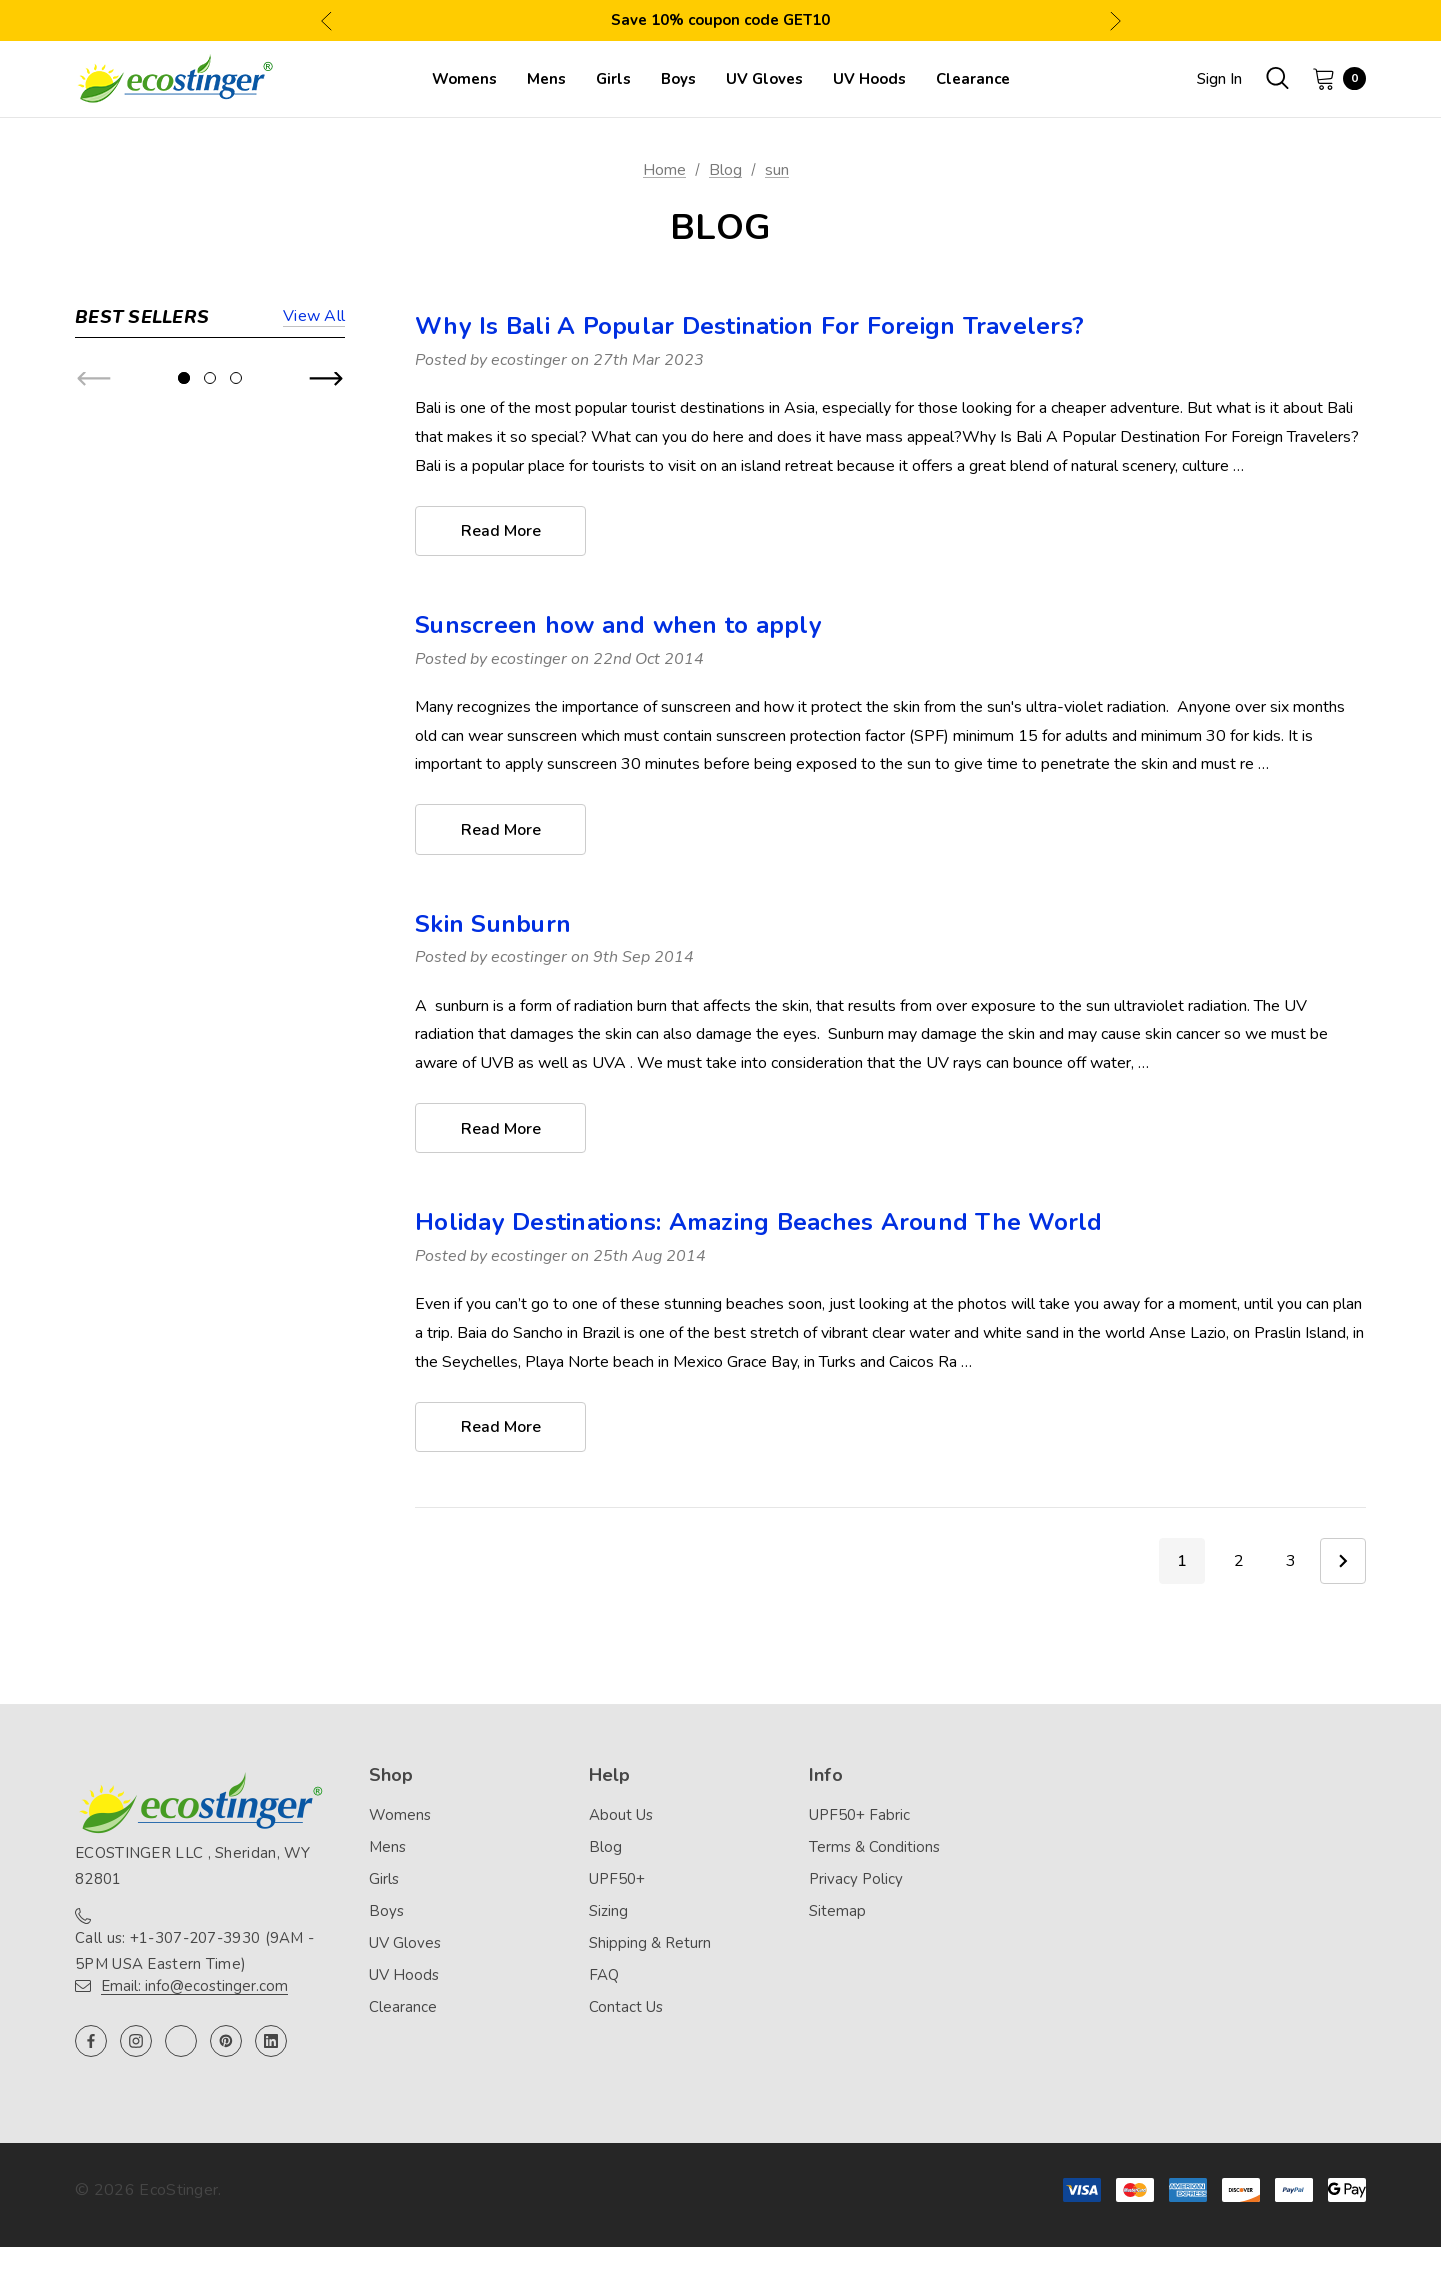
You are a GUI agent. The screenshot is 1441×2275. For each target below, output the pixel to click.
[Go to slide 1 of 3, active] (184, 874)
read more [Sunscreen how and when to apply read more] (501, 831)
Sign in (1219, 79)
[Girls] (613, 79)
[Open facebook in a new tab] (91, 2044)
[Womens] (464, 79)
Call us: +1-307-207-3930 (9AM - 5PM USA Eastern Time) (194, 1954)
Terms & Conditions (874, 1849)
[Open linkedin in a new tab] (271, 2044)
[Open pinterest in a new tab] (226, 2044)
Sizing (608, 1913)
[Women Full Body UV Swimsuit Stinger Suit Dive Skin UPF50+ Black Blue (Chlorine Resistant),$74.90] (115, 415)
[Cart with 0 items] (1333, 78)
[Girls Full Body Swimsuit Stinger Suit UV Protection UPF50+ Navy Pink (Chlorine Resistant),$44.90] (115, 746)
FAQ (604, 1977)
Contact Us (626, 2009)
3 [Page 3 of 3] (1291, 1564)
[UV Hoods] (869, 79)
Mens (387, 1849)
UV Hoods (404, 1977)
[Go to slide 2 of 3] (210, 874)
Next (1343, 1564)
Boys (386, 1913)
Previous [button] (326, 20)
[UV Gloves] (764, 79)
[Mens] (546, 79)
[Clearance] (973, 79)
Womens (400, 1817)
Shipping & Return (650, 1945)
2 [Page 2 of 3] (1239, 1564)
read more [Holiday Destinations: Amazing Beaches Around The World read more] (501, 1430)
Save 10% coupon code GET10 (720, 20)
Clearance (403, 2009)
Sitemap (837, 1913)
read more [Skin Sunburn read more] (501, 1130)
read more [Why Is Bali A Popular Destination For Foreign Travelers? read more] (501, 532)
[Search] (1277, 78)
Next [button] (1115, 20)
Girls (384, 1881)
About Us (621, 1817)
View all (314, 317)
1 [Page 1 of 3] (1182, 1564)
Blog (605, 1849)
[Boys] (678, 79)
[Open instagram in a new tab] (136, 2044)
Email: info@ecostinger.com (194, 1989)
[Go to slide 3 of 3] (236, 874)
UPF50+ (617, 1881)
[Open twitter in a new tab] (181, 2044)
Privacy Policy (856, 1881)
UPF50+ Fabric (859, 1817)
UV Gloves (405, 1945)
